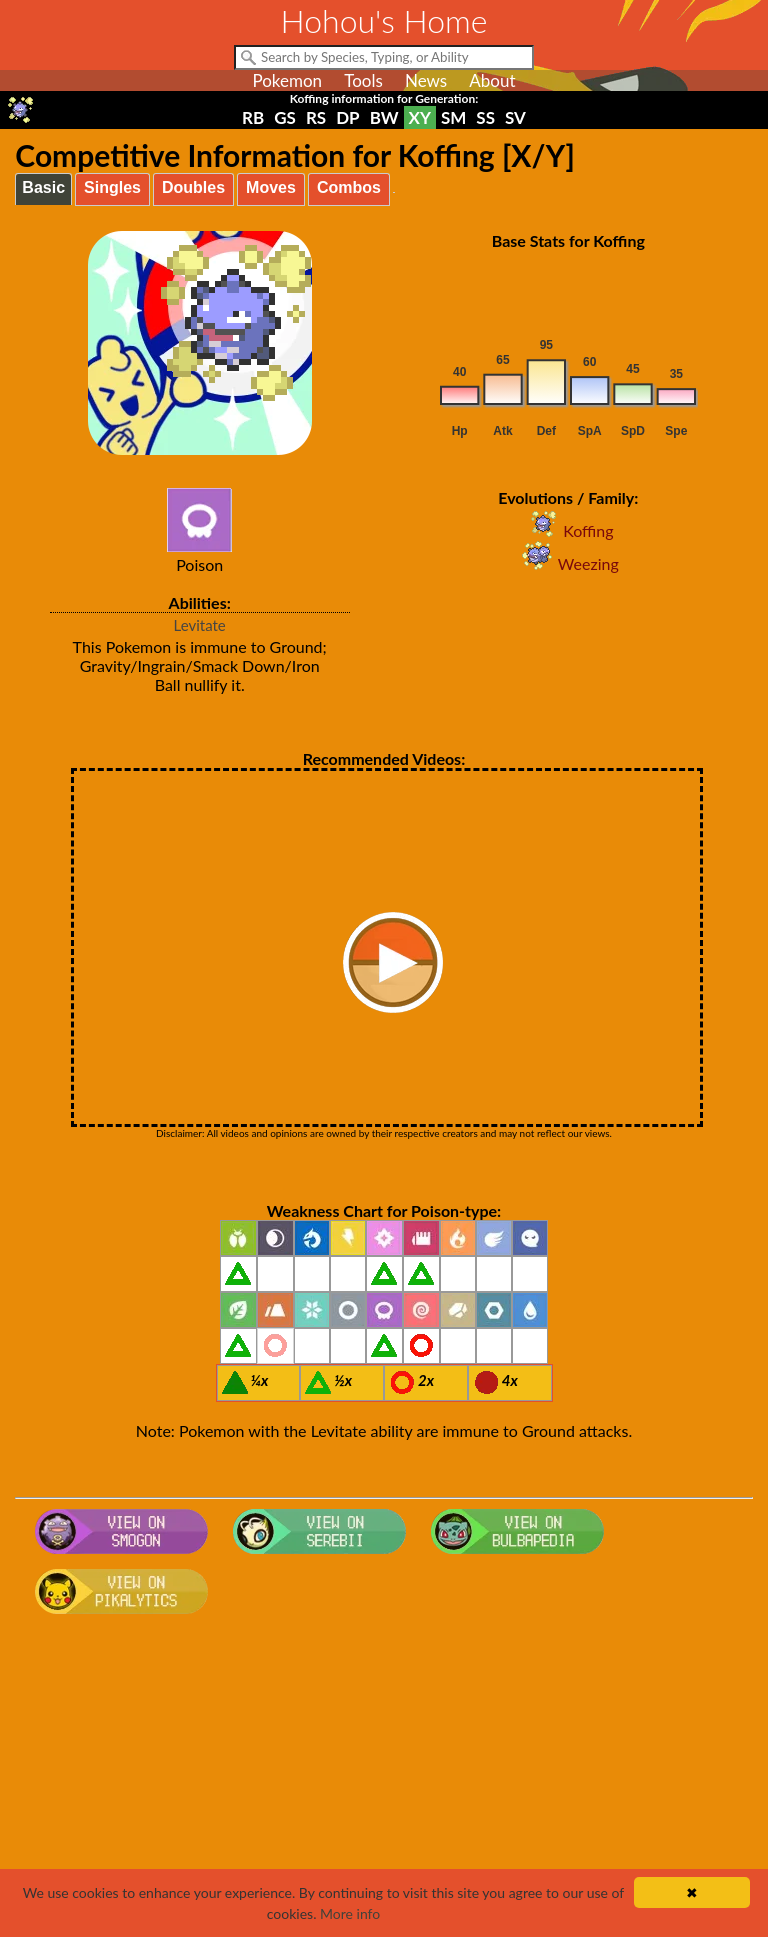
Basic (43, 187)
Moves (271, 187)
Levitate (200, 625)
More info (350, 1913)
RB (253, 117)
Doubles (193, 187)
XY (420, 117)
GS (285, 117)
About (492, 80)
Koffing (568, 530)
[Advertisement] (384, 1782)
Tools (363, 80)
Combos (349, 187)
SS (485, 117)
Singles (112, 187)
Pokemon (287, 80)
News (426, 80)
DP (347, 117)
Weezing (568, 563)
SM (453, 117)
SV (515, 117)
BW (384, 117)
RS (316, 117)
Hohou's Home (384, 20)
